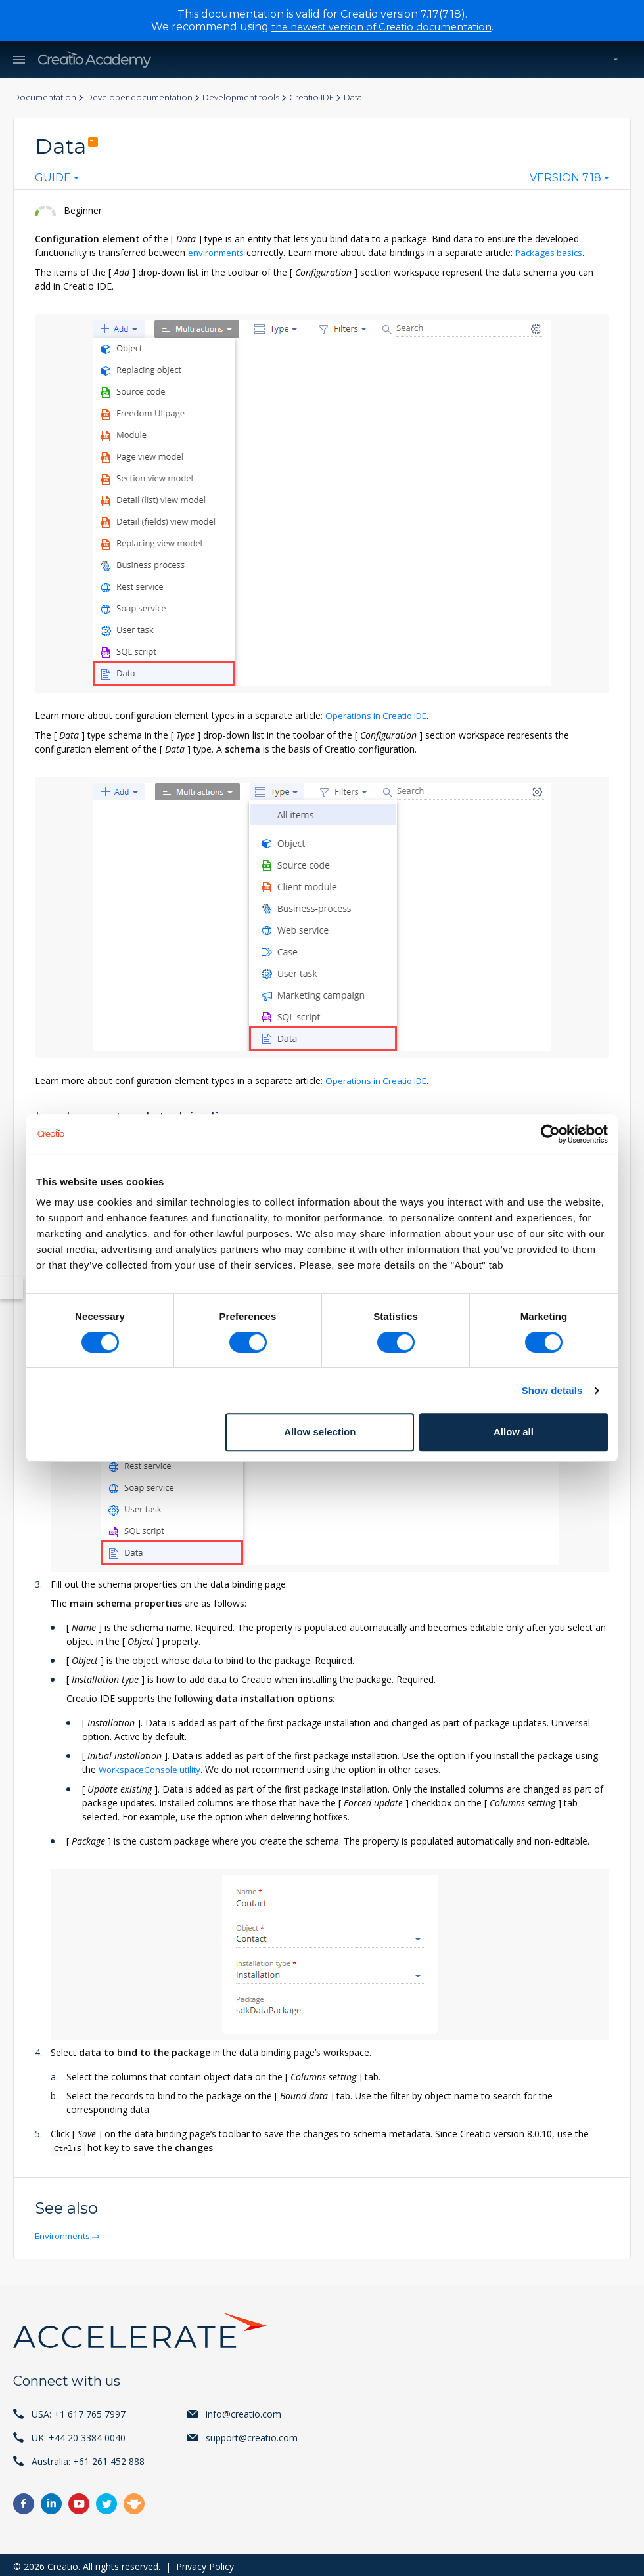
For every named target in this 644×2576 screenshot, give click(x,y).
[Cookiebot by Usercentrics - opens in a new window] (550, 1134)
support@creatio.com (252, 2434)
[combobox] (57, 181)
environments (217, 253)
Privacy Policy (205, 2562)
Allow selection (320, 1431)
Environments (65, 2232)
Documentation (46, 97)
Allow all (514, 1431)
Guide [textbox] (53, 179)
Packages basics (552, 253)
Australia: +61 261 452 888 (88, 2457)
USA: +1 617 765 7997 (79, 2410)
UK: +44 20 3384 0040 (79, 2434)
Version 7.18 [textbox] (565, 179)
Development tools (253, 97)
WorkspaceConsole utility (152, 1767)
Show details (552, 1390)
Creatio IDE (328, 97)
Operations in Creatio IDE (379, 715)
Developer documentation (146, 97)
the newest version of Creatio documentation (381, 26)
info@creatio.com (243, 2410)
